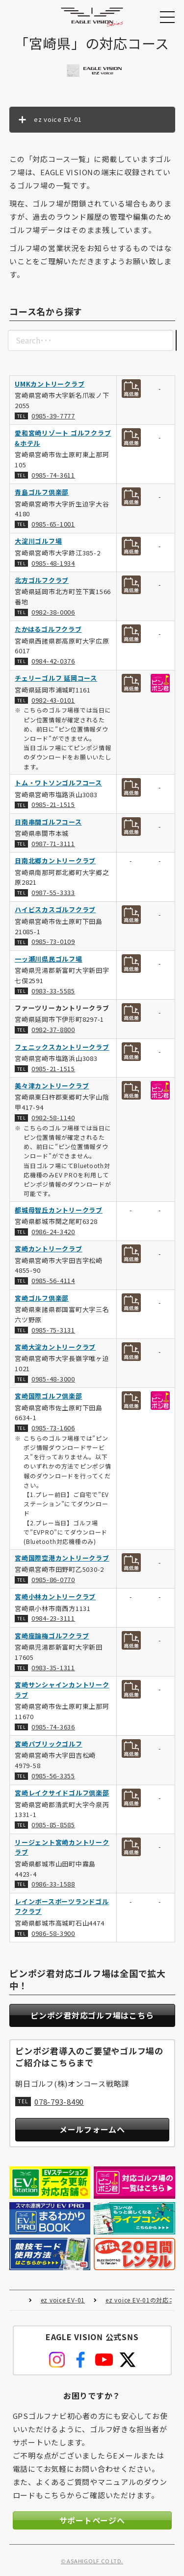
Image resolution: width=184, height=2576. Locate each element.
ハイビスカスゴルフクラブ (55, 910)
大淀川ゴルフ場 (38, 541)
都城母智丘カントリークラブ (59, 1210)
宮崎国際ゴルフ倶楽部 (48, 1396)
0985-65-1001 (53, 524)
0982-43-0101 (53, 700)
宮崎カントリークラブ (48, 1249)
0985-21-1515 (53, 804)
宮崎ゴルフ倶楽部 (42, 1298)
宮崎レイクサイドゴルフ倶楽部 (62, 1793)
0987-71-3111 (53, 843)
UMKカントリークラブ (49, 384)
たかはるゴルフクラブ (48, 629)
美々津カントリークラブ (52, 1085)
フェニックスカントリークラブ (62, 1047)
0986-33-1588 (53, 1884)
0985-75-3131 (53, 1329)
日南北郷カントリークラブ (55, 861)
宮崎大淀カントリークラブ (55, 1347)
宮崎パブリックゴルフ (48, 1743)
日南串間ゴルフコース (48, 822)
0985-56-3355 (53, 1775)
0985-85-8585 (53, 1825)
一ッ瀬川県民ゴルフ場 (48, 959)
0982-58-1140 (53, 1117)
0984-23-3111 (53, 1618)
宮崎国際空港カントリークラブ (62, 1558)
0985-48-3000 (53, 1378)
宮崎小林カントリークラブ (55, 1597)
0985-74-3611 (53, 475)
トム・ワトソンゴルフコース (58, 783)
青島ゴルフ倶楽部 (42, 492)
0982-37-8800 (53, 1030)
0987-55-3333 (53, 892)
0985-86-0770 (53, 1579)
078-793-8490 (59, 2101)
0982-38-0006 (53, 612)
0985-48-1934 (53, 563)
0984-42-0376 (53, 661)
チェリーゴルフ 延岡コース (56, 678)
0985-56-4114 (53, 1281)
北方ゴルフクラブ (42, 580)
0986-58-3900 (53, 1933)
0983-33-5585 (53, 990)
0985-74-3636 (53, 1726)
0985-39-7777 (53, 415)
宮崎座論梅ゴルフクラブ (52, 1635)
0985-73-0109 (53, 941)
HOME (16, 2300)
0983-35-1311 (53, 1667)
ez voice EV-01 (63, 2300)
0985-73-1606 (53, 1427)
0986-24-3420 (53, 1231)
